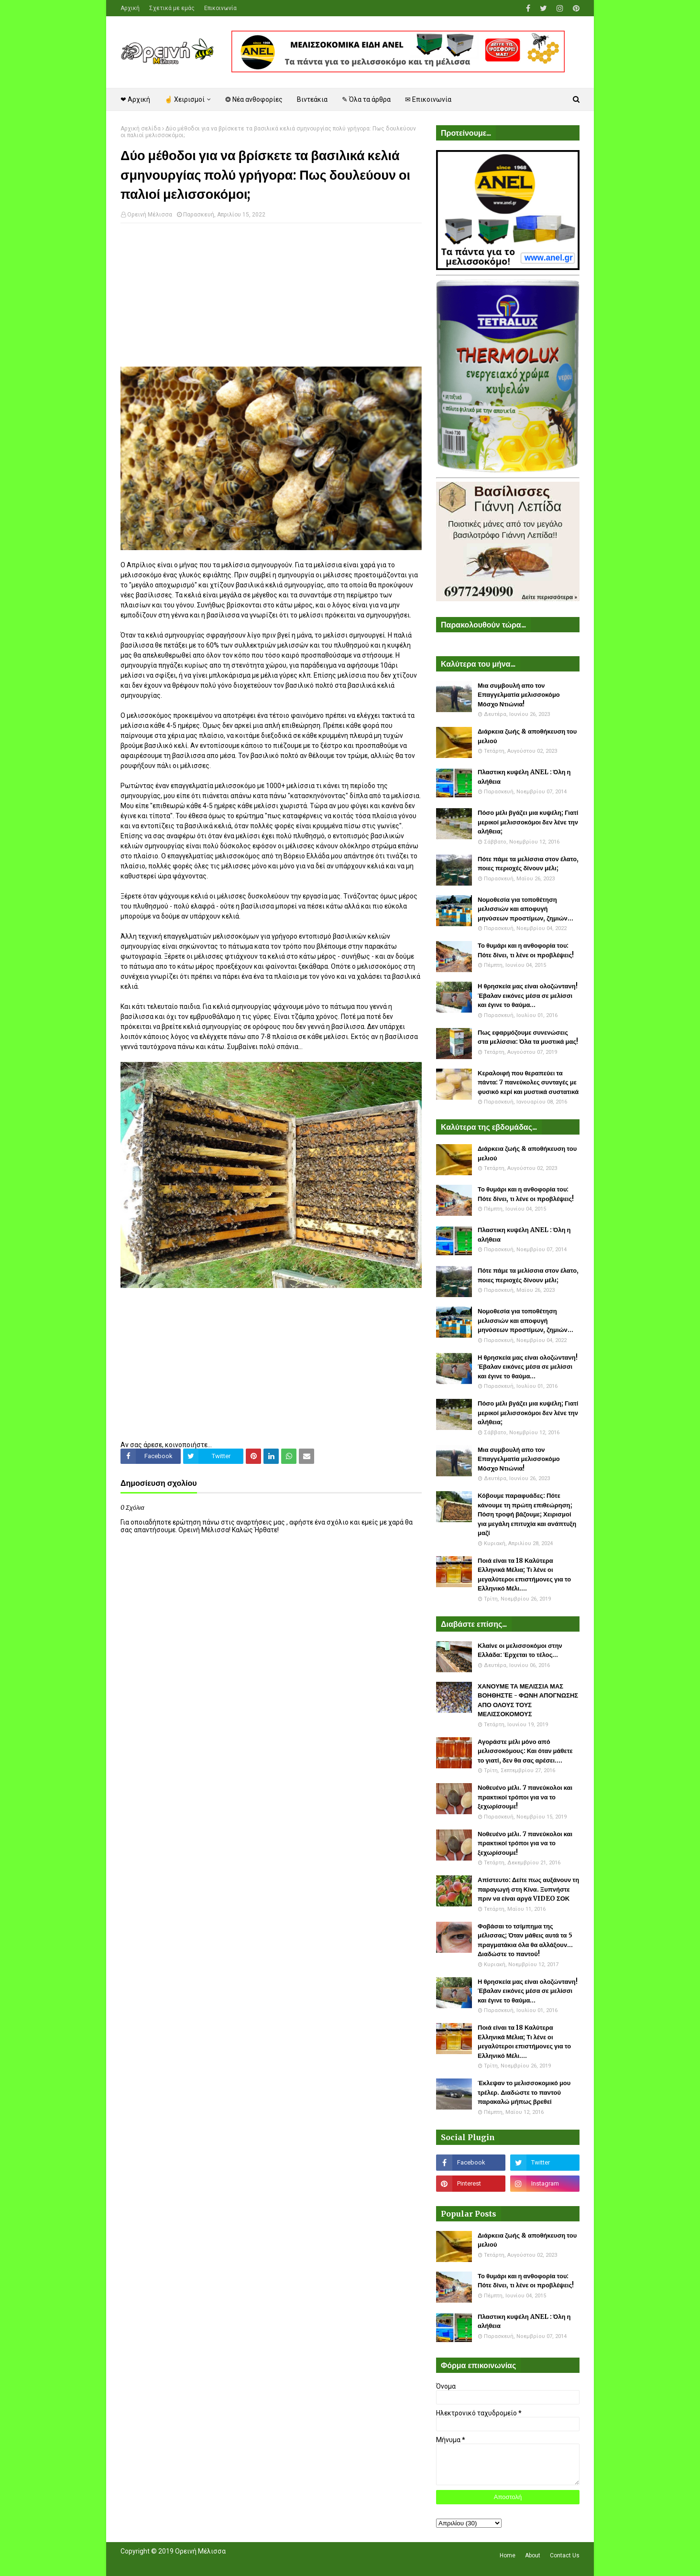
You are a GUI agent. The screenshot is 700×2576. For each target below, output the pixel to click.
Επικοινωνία (220, 8)
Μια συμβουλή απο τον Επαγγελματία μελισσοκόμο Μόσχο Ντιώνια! (519, 695)
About (532, 2555)
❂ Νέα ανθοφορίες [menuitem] (254, 99)
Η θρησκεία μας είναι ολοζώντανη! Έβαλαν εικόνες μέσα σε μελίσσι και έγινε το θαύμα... (528, 995)
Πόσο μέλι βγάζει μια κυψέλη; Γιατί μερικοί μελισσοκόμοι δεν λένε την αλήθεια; (528, 822)
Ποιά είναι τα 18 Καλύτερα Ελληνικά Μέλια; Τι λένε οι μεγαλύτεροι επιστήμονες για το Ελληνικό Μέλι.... (524, 1575)
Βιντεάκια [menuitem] (312, 99)
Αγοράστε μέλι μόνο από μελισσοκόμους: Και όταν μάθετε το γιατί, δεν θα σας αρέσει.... (525, 1751)
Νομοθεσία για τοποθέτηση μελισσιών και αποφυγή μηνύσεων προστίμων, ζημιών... (525, 909)
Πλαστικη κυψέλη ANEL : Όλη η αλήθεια (524, 777)
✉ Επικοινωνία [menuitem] (428, 99)
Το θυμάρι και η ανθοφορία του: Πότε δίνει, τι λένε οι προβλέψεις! (526, 950)
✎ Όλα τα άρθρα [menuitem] (366, 99)
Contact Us (565, 2555)
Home (507, 2555)
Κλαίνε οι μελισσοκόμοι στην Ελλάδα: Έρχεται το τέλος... (520, 1650)
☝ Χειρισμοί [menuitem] (184, 99)
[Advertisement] (271, 300)
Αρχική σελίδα (140, 128)
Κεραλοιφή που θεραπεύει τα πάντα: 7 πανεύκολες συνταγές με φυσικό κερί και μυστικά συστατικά (528, 1082)
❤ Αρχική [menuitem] (135, 99)
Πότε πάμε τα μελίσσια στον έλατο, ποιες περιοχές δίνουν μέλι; (528, 864)
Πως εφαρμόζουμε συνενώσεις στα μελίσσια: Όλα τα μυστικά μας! (528, 1037)
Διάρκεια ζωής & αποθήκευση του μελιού (527, 736)
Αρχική (130, 8)
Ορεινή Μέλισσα (149, 214)
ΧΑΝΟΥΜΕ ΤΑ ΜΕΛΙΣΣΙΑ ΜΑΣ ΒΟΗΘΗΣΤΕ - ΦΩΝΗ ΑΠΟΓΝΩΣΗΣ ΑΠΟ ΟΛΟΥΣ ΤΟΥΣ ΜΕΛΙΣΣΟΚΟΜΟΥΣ (528, 1700)
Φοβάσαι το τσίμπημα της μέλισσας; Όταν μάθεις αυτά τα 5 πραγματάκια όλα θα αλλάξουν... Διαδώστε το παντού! (525, 1940)
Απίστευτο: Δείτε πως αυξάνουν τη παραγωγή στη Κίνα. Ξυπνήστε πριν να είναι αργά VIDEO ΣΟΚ (528, 1889)
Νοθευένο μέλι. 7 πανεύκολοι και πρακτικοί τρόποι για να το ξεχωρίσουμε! (525, 1797)
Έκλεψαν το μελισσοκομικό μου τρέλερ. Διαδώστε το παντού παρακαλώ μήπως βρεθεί (524, 2092)
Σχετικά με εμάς (172, 8)
